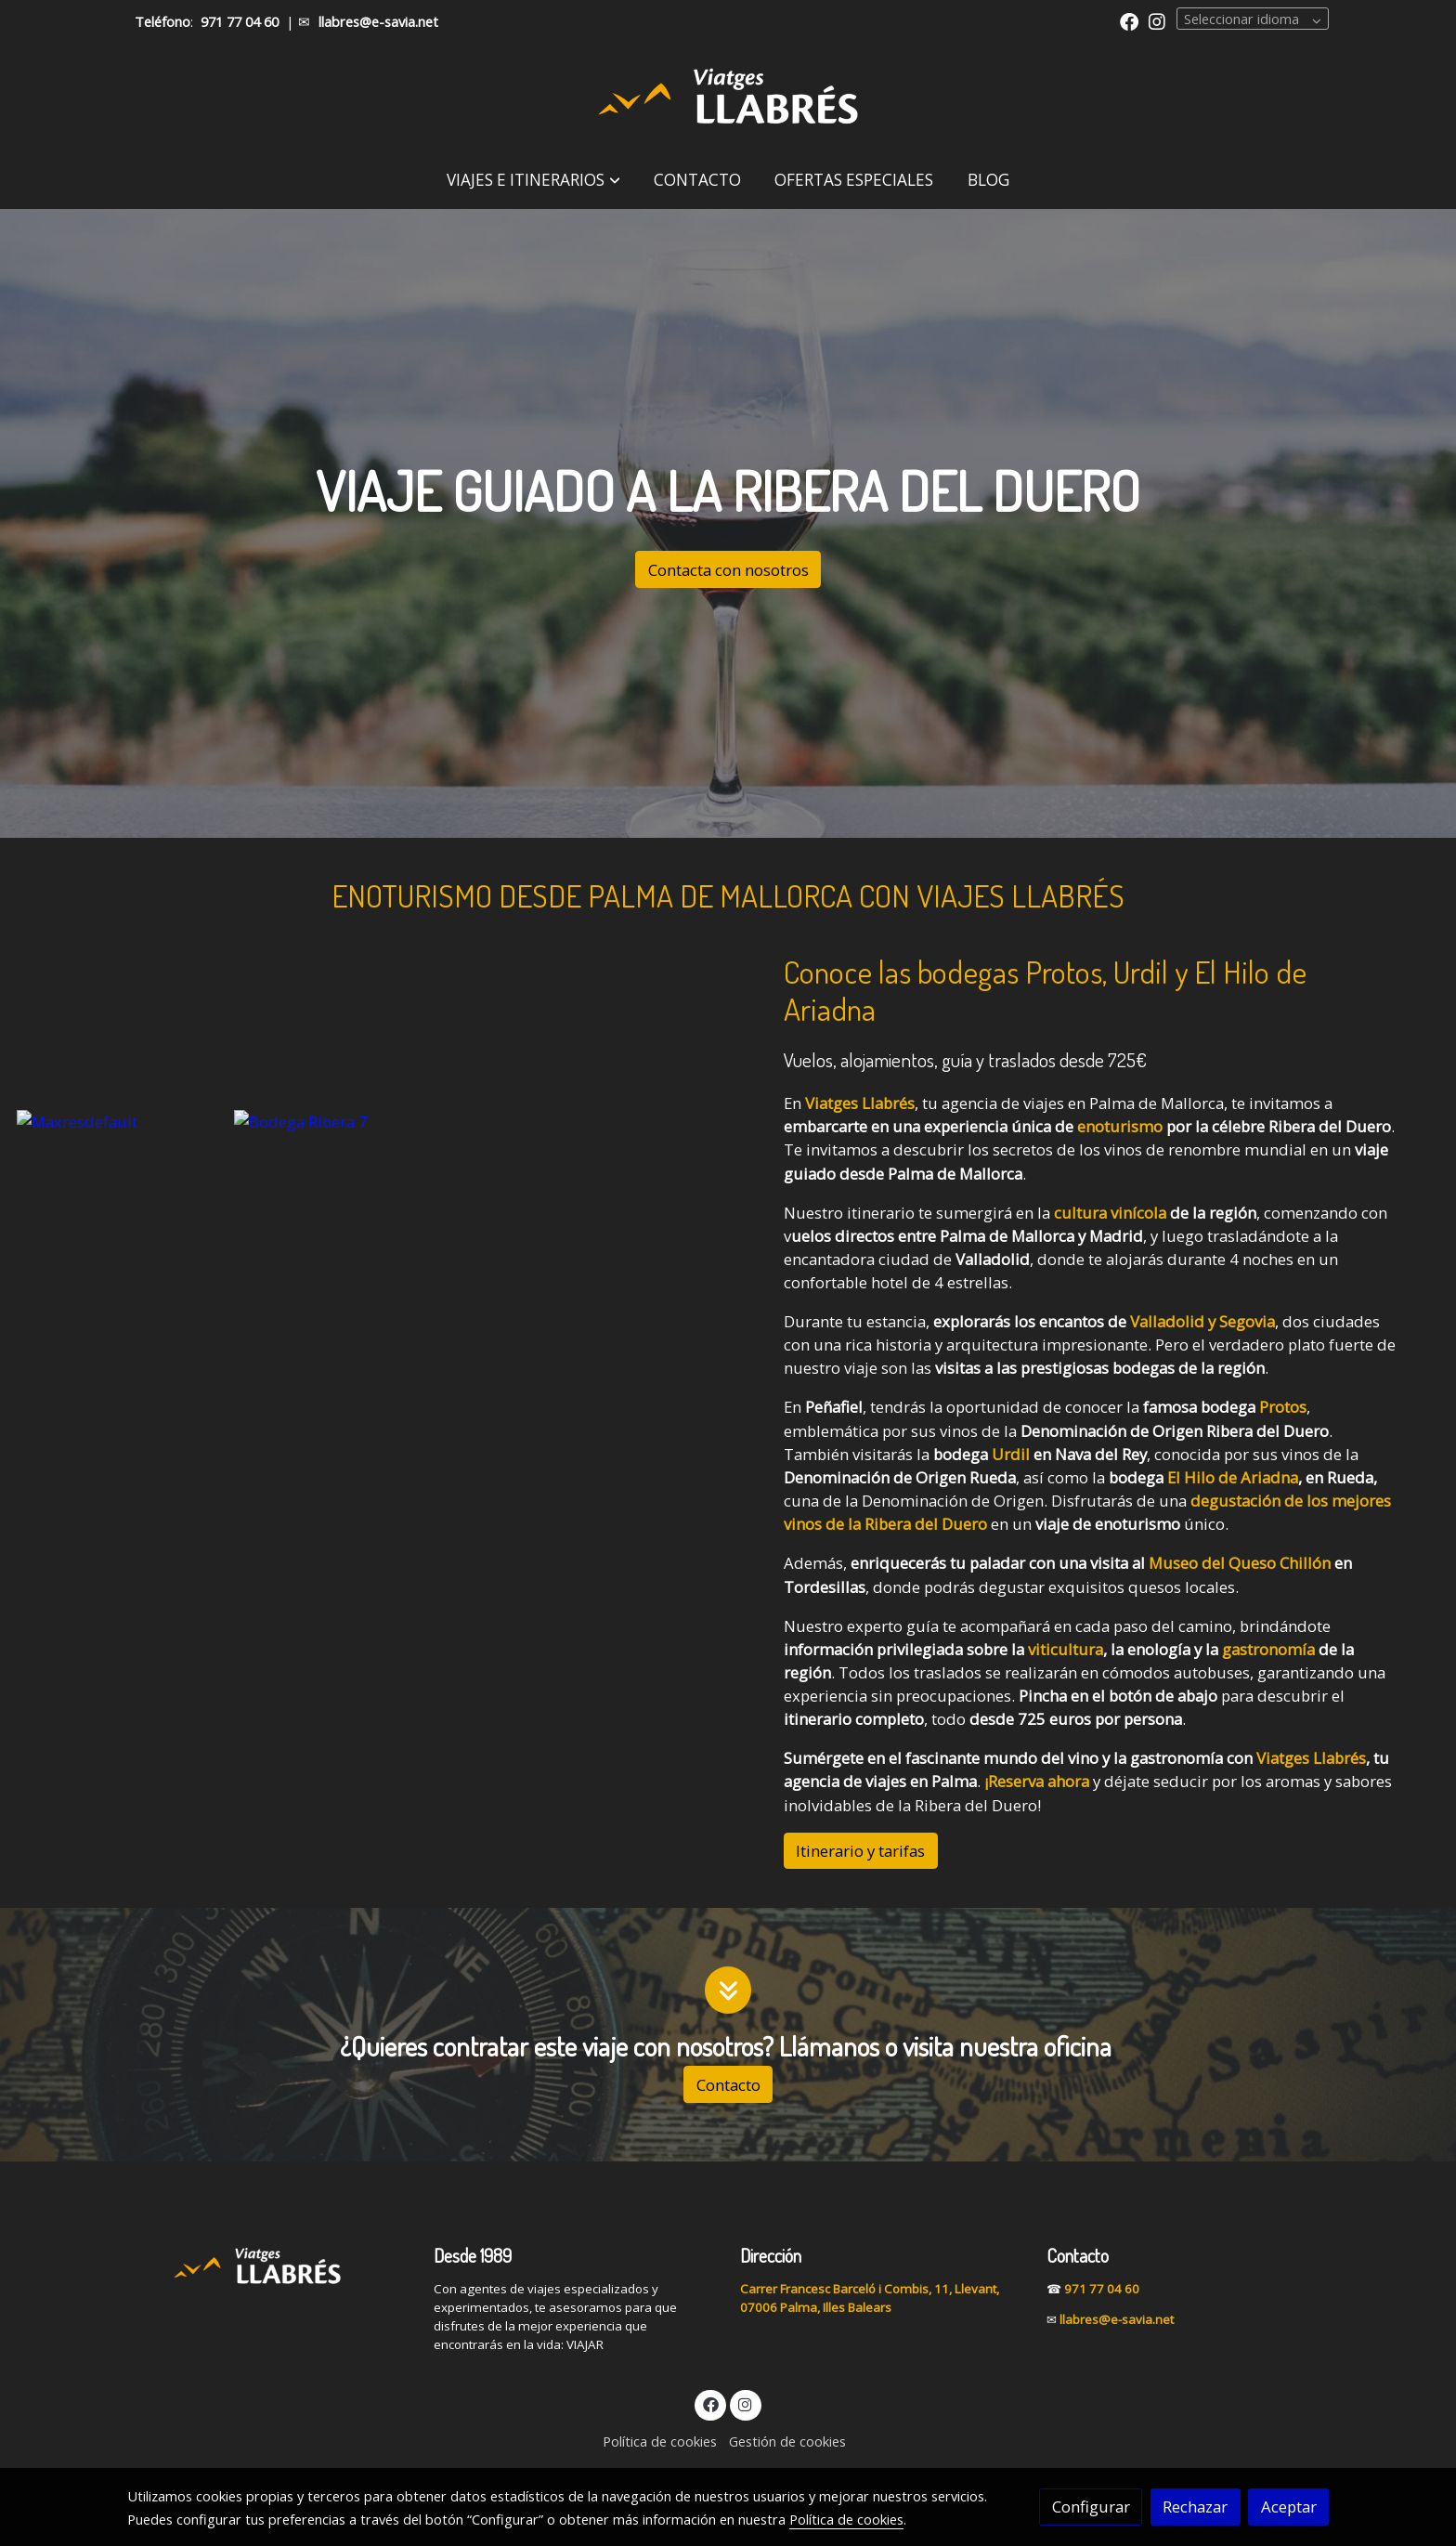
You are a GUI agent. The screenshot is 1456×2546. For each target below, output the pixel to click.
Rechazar (1195, 2506)
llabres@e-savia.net (378, 21)
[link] (728, 97)
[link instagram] (1157, 20)
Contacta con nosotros (728, 570)
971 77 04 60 (240, 21)
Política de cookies (660, 2441)
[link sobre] (268, 2264)
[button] (533, 179)
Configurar (1091, 2506)
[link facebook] (1129, 20)
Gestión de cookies (787, 2441)
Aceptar (1289, 2506)
